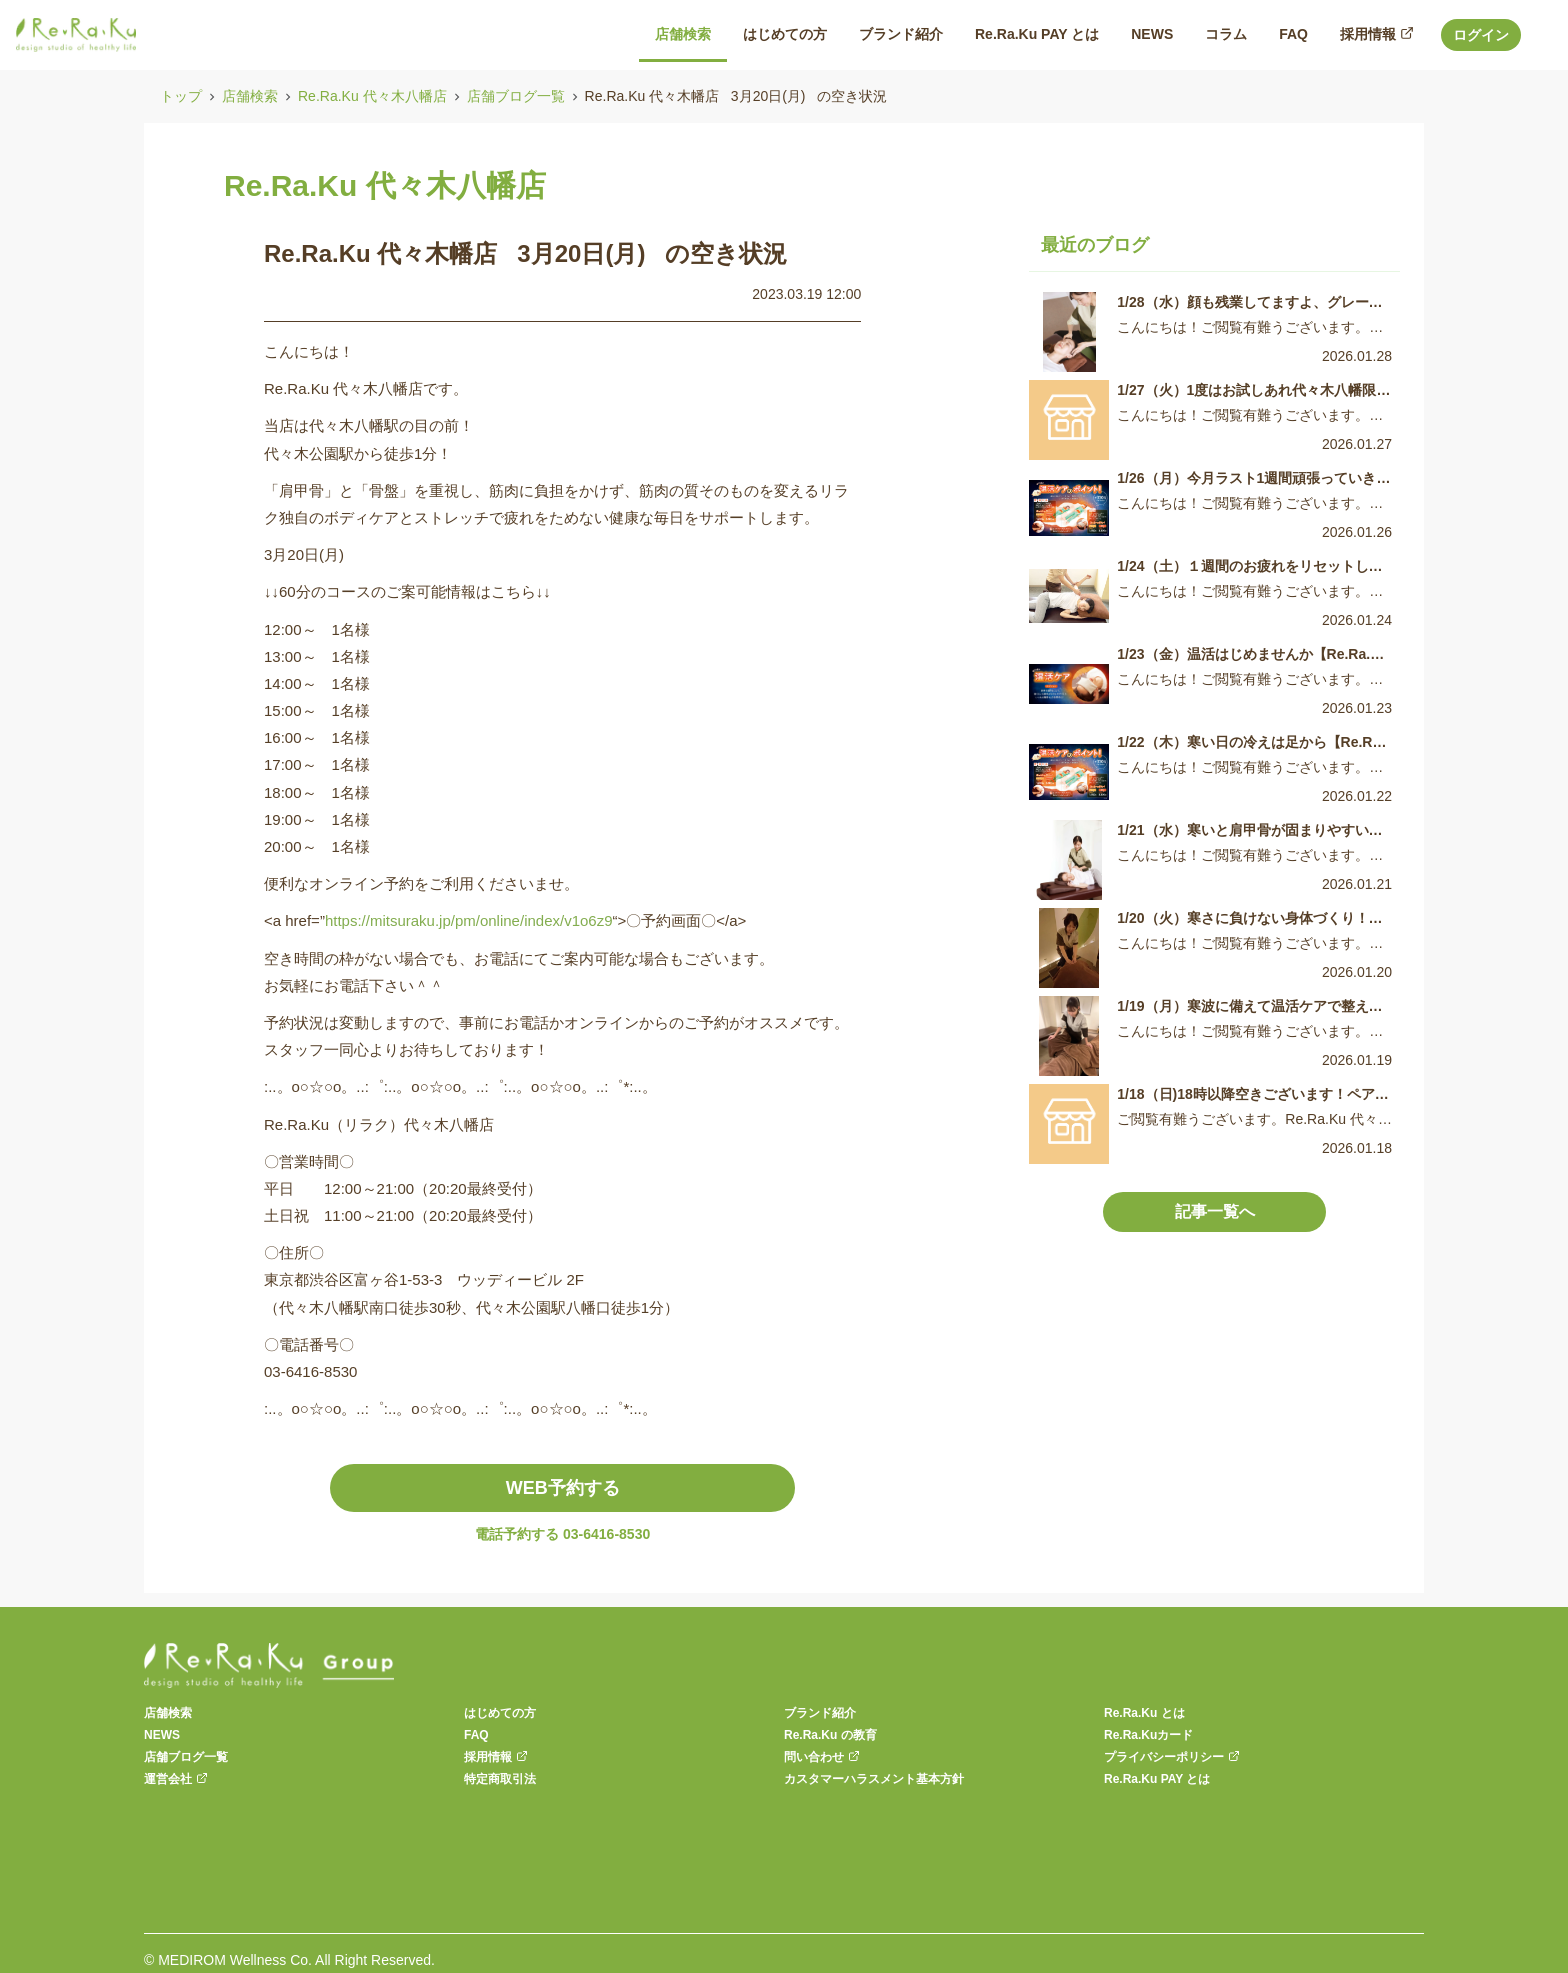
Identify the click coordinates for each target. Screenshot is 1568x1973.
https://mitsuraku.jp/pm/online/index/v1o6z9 (469, 920)
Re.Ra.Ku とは (1144, 1713)
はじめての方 (500, 1713)
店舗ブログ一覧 (516, 96)
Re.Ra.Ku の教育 (830, 1735)
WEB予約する (563, 1488)
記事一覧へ (1215, 1211)
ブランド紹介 (820, 1713)
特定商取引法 (500, 1779)
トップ (181, 96)
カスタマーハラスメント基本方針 (874, 1779)
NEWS (162, 1735)
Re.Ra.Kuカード (1148, 1735)
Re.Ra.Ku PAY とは (1157, 1779)
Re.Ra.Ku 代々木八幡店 (372, 96)
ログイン (1481, 35)
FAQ (476, 1735)
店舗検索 (250, 96)
